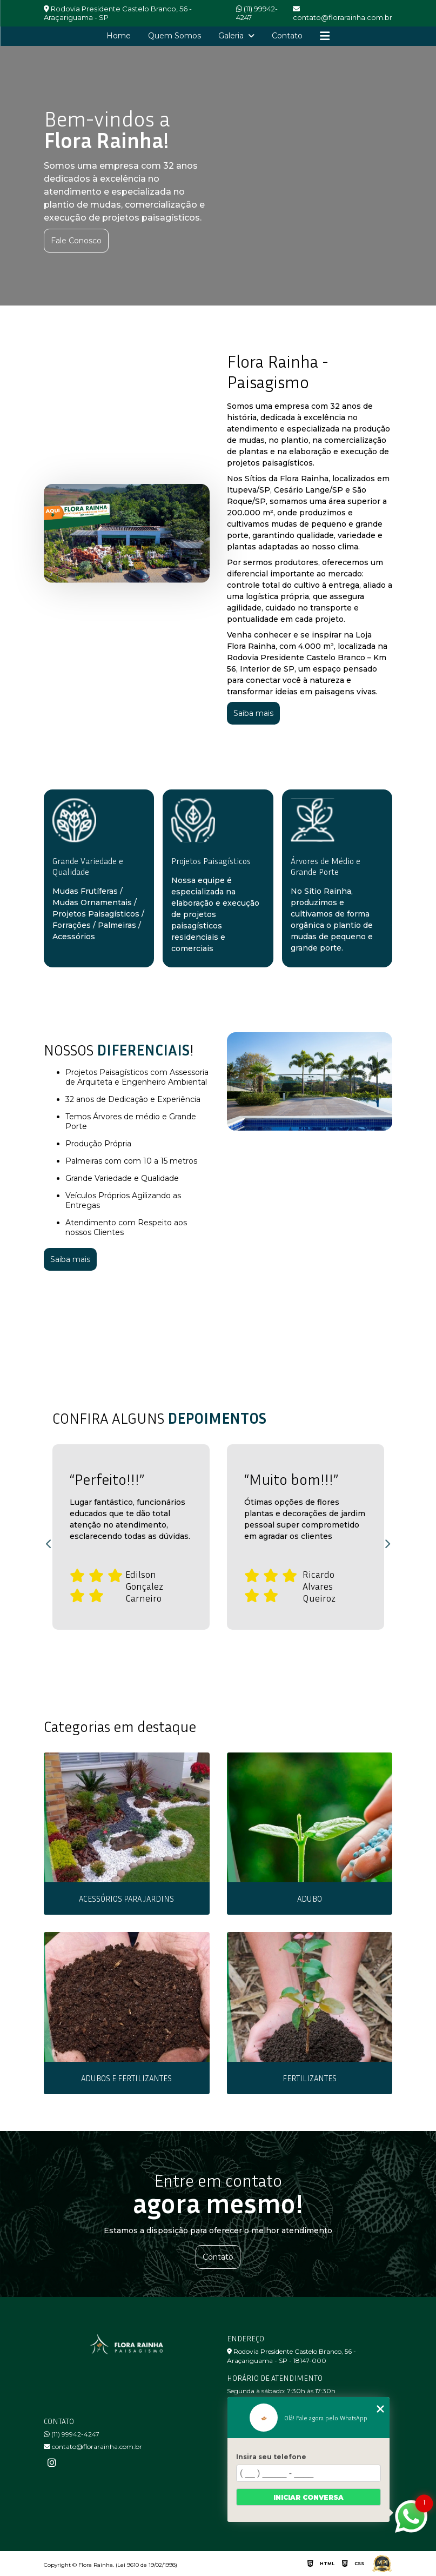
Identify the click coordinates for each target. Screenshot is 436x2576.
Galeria (232, 36)
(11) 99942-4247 (257, 13)
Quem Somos (174, 36)
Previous (49, 1544)
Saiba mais (253, 713)
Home (118, 36)
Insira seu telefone (271, 2457)
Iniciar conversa (308, 2497)
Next (386, 1544)
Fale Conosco (76, 240)
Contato (287, 36)
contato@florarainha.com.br (93, 2446)
